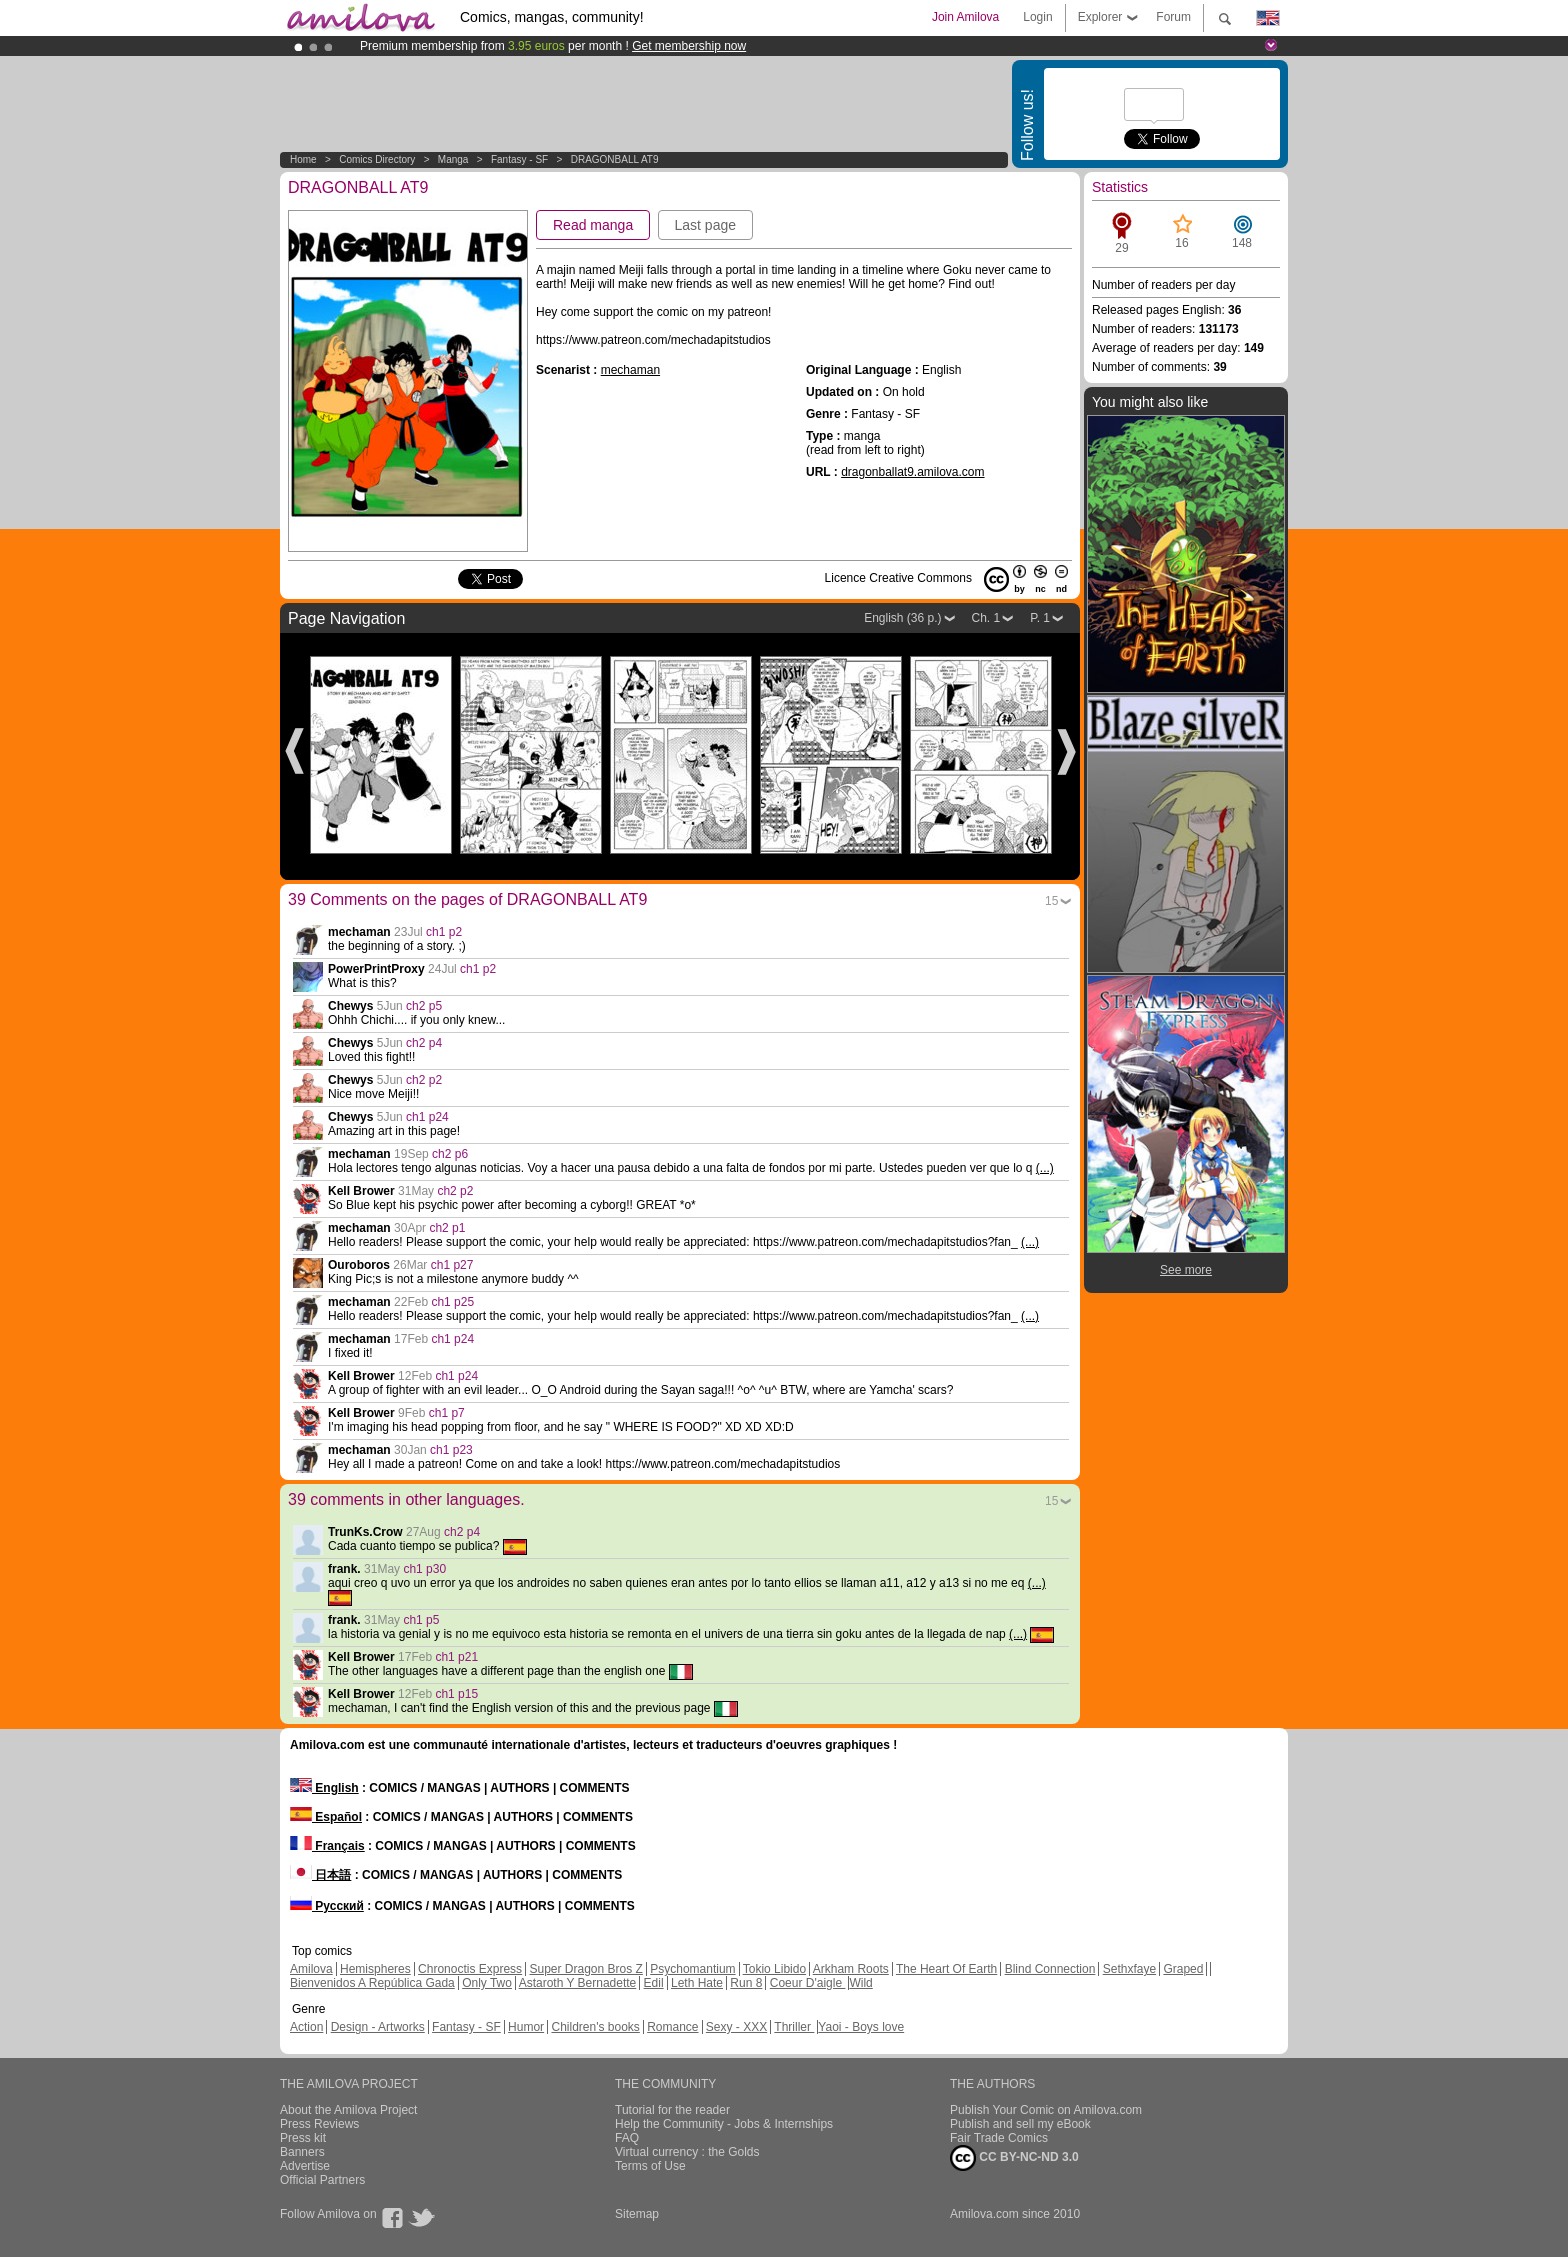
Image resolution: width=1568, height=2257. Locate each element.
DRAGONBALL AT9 (615, 159)
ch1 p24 (427, 1117)
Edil (654, 1983)
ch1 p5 (421, 1620)
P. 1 (1040, 618)
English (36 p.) (902, 618)
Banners (302, 2152)
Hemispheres (375, 1969)
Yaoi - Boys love (861, 2027)
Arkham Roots (851, 1969)
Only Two (487, 1983)
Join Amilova (965, 17)
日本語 (320, 1875)
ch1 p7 (447, 1413)
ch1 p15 (456, 1694)
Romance (672, 2027)
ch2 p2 (424, 1080)
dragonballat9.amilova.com (912, 472)
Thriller (794, 2027)
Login (1037, 17)
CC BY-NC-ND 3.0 (1014, 2158)
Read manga (593, 225)
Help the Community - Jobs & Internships (724, 2124)
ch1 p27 (452, 1265)
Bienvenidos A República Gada (372, 1983)
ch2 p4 (424, 1043)
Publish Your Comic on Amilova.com (1046, 2110)
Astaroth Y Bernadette (578, 1983)
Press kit (303, 2138)
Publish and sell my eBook (1020, 2124)
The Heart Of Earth (946, 1969)
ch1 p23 (451, 1450)
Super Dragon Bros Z (585, 1969)
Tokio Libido (774, 1969)
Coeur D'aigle (808, 1983)
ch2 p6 (450, 1154)
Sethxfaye (1129, 1969)
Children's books (595, 2027)
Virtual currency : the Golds (687, 2152)
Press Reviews (319, 2124)
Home (303, 159)
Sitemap (637, 2214)
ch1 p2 (444, 932)
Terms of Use (650, 2166)
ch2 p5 (424, 1006)
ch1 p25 (452, 1302)
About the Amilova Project (348, 2110)
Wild (860, 1983)
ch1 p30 (424, 1569)
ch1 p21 (456, 1657)
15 (1051, 901)
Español (326, 1817)
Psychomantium (692, 1969)
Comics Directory (377, 159)
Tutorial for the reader (672, 2110)
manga (453, 159)
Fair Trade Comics (999, 2138)
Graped (1183, 1969)
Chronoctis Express (470, 1969)
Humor (526, 2027)
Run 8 (746, 1983)
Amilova (311, 1969)
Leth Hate (697, 1983)
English (324, 1788)
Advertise (305, 2166)
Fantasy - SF (519, 159)
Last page (706, 225)
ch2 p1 (447, 1228)
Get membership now (689, 46)
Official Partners (322, 2180)
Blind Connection (1050, 1969)
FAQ (627, 2138)
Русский (327, 1906)
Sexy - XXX (736, 2027)
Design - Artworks (378, 2027)
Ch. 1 (986, 618)
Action (306, 2027)
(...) (1045, 1168)
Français (327, 1846)
